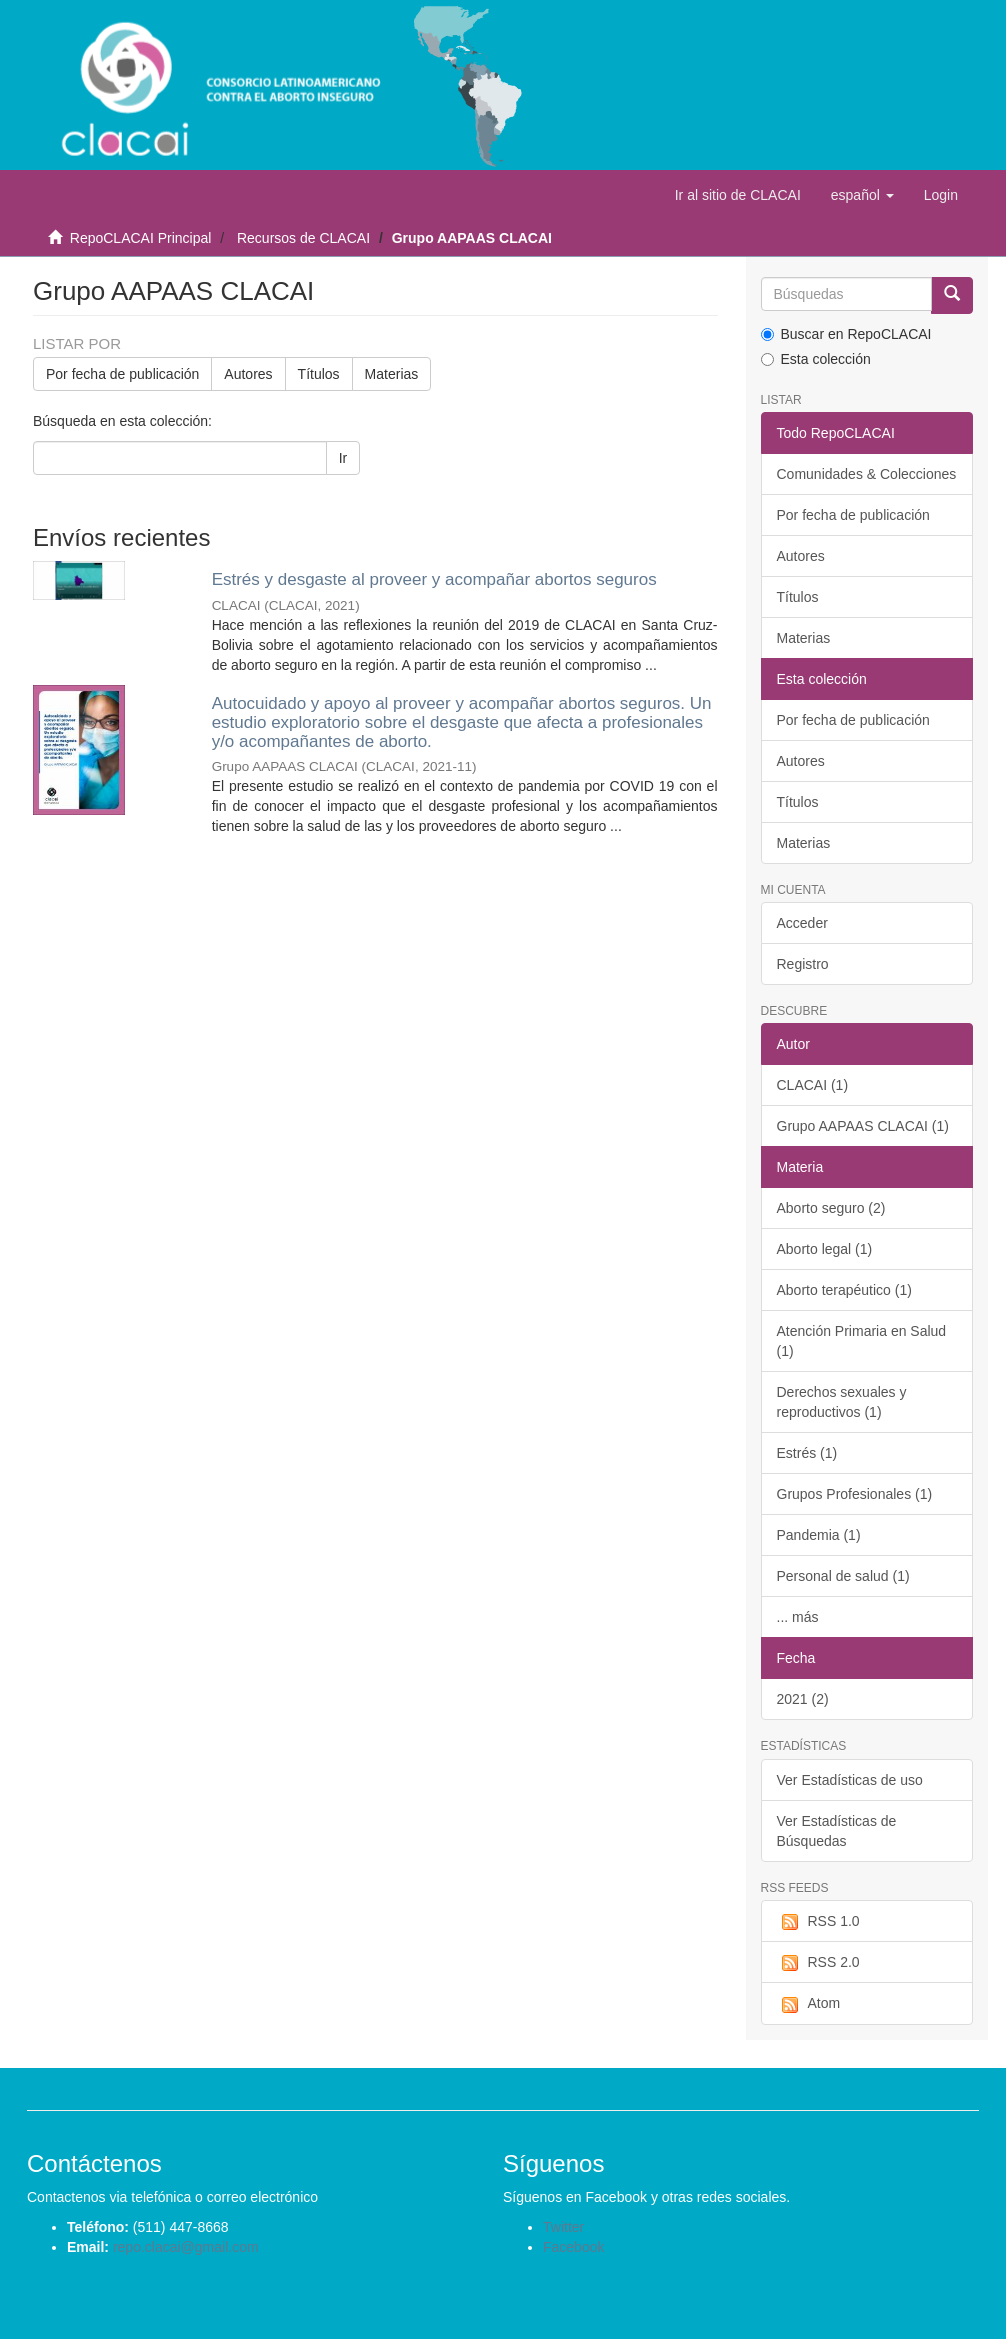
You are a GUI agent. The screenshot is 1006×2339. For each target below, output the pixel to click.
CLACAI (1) (813, 1085)
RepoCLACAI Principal (141, 238)
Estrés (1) (807, 1453)
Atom (809, 2004)
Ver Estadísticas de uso (850, 1780)
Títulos (319, 374)
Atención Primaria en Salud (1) (862, 1341)
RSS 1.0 (818, 1922)
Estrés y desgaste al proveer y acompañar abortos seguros (434, 579)
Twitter (563, 2227)
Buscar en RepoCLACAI (846, 334)
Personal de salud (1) (843, 1576)
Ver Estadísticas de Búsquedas (837, 1831)
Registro (803, 964)
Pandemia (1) (819, 1535)
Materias (392, 374)
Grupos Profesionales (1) (855, 1494)
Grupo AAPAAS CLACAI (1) (863, 1126)
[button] (862, 195)
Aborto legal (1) (825, 1249)
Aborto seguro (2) (831, 1208)
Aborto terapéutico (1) (844, 1290)
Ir (343, 458)
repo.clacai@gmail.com (186, 2247)
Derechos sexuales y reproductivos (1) (842, 1402)
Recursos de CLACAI (303, 238)
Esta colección (816, 359)
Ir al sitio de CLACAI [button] (738, 195)
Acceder (802, 923)
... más (798, 1617)
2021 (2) (803, 1699)
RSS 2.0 (818, 1963)
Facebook (573, 2247)
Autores (248, 374)
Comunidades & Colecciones (867, 474)
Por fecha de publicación (122, 374)
